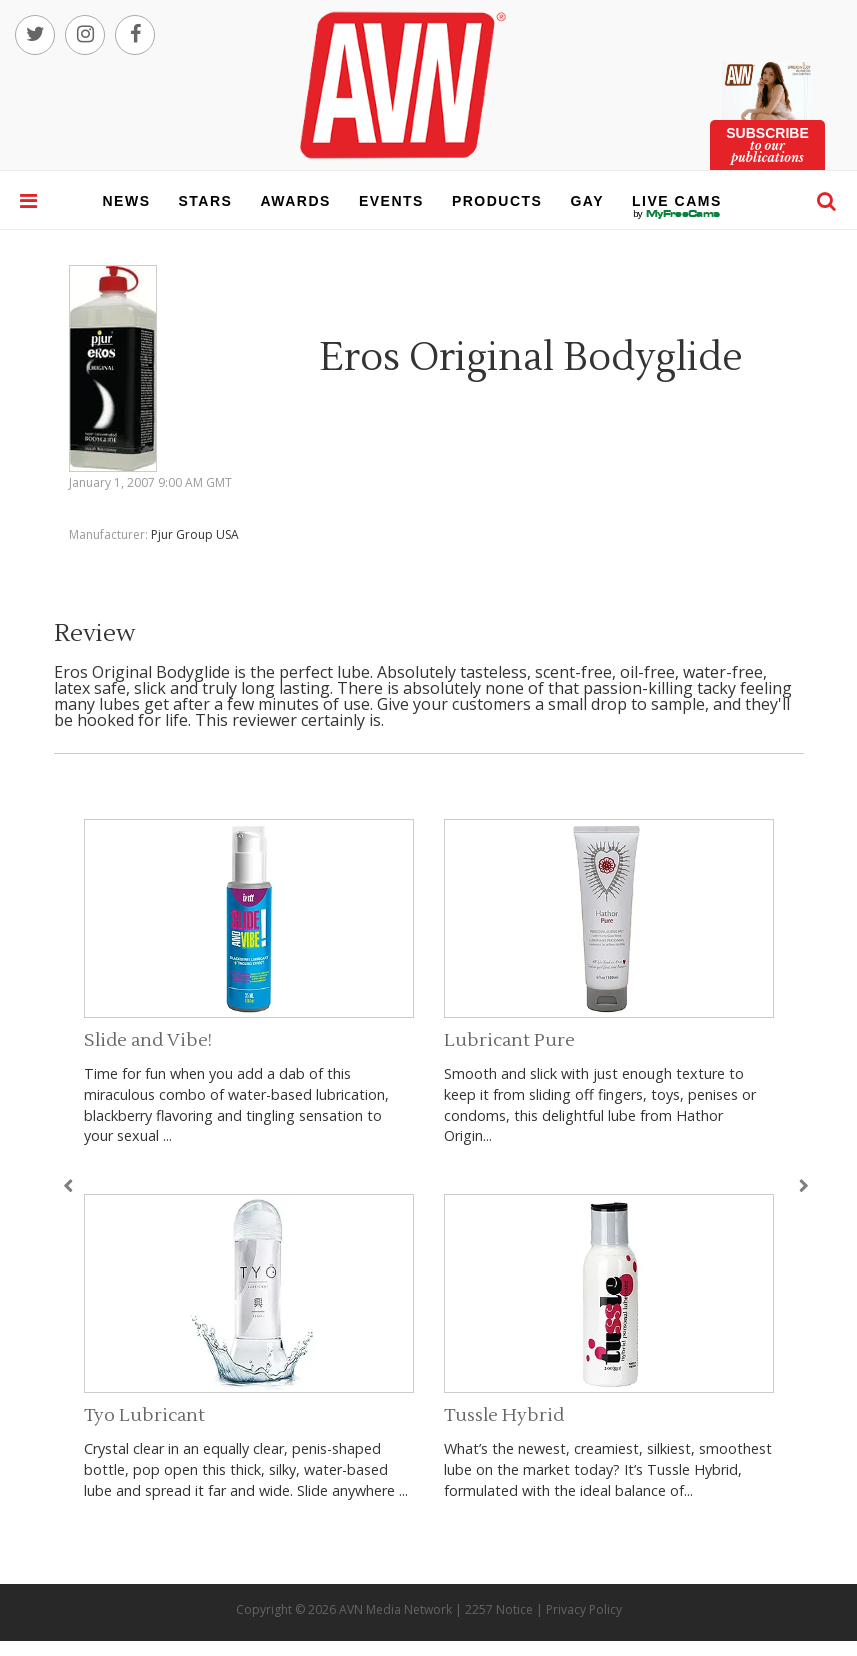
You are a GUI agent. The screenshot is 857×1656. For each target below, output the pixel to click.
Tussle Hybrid (504, 1415)
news (127, 201)
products (497, 201)
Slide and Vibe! (148, 1040)
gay (587, 201)
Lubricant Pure (509, 1040)
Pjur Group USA (195, 534)
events (391, 201)
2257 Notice (499, 1609)
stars (206, 201)
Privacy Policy (584, 1609)
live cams (677, 214)
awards (295, 201)
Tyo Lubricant (144, 1415)
